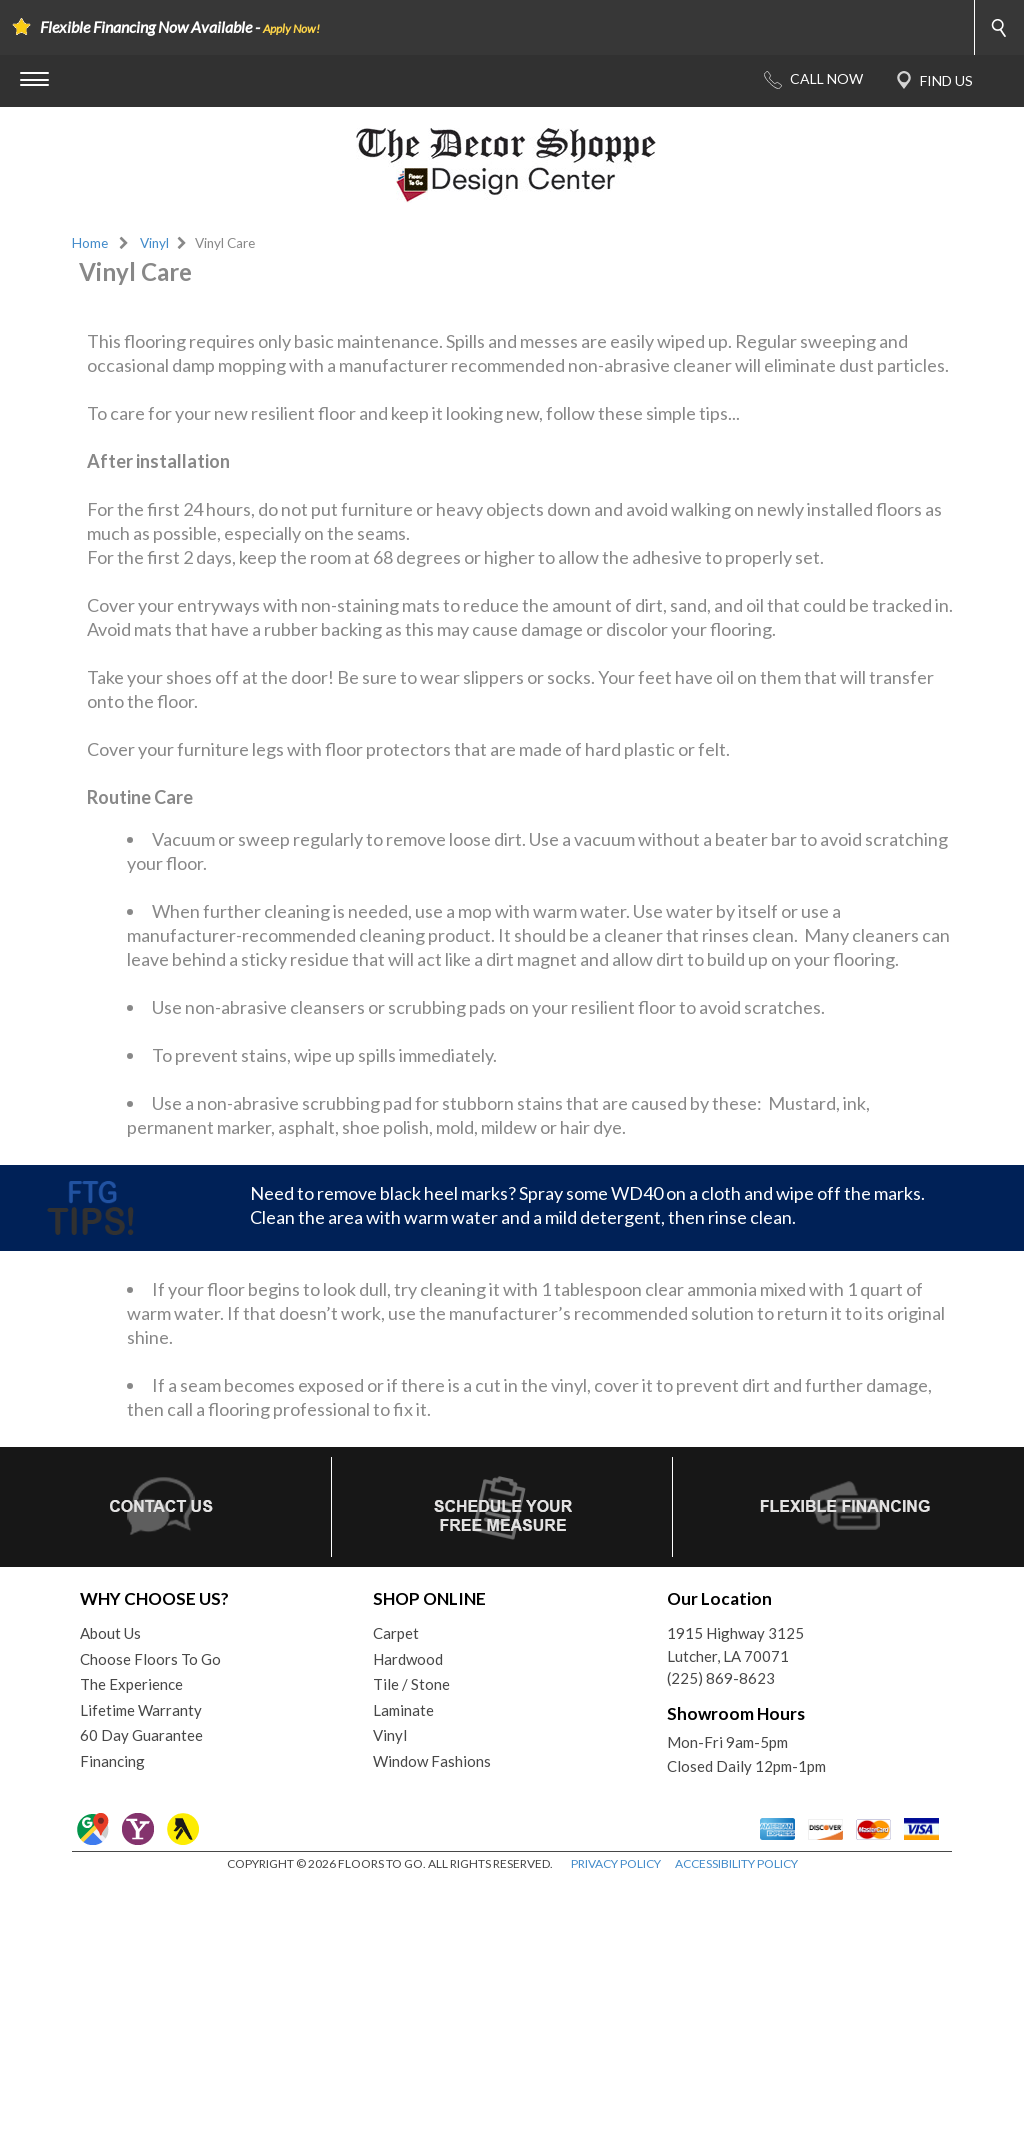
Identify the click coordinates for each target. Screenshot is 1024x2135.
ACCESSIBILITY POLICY (736, 2114)
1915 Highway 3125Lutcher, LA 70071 (735, 1895)
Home (90, 243)
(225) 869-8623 (721, 1929)
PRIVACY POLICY (616, 2114)
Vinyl (154, 243)
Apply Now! (291, 28)
